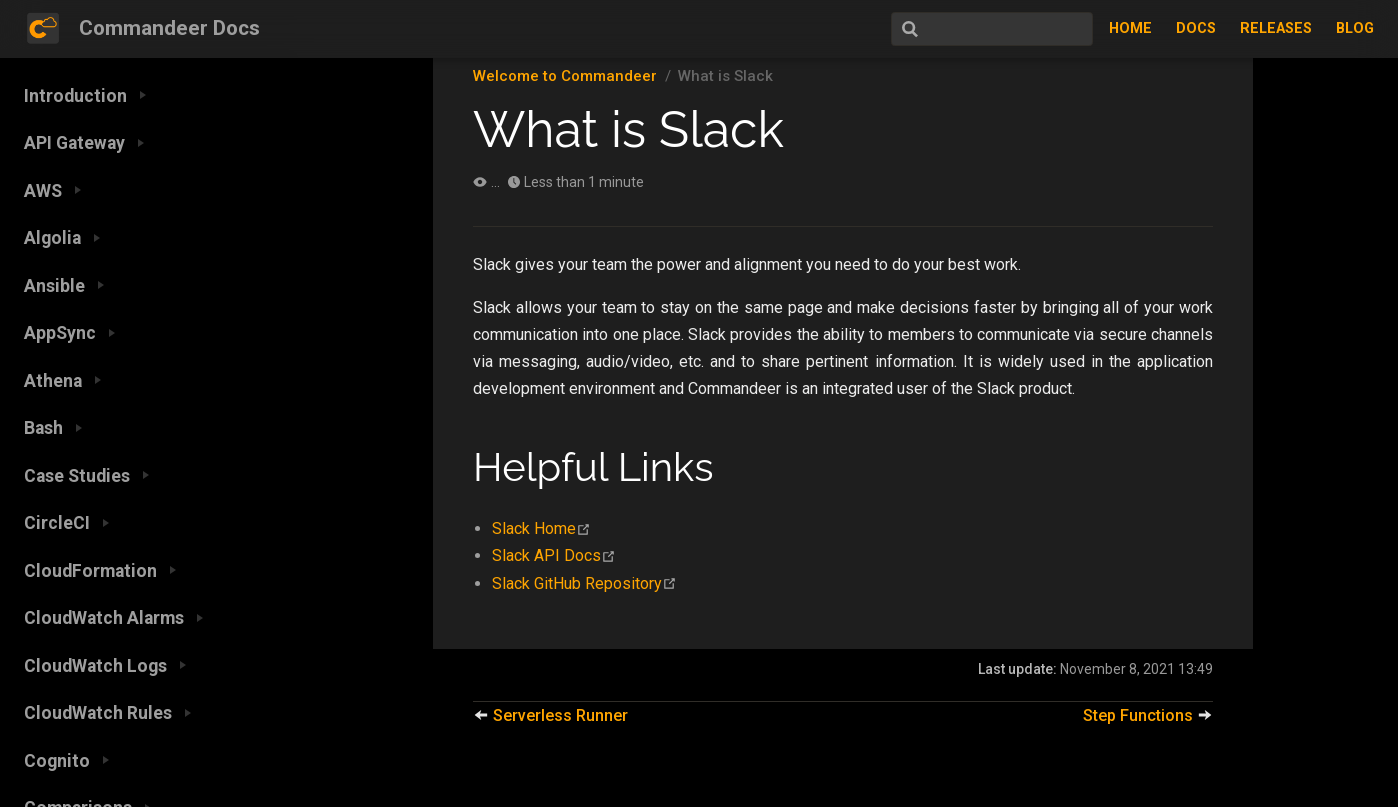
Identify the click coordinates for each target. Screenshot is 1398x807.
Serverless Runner (550, 715)
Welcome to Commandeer (565, 76)
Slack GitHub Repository (584, 583)
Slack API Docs (554, 555)
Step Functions (1148, 715)
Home (1130, 28)
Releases (1276, 28)
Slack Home (541, 528)
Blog (1355, 28)
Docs (1196, 28)
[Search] (992, 29)
